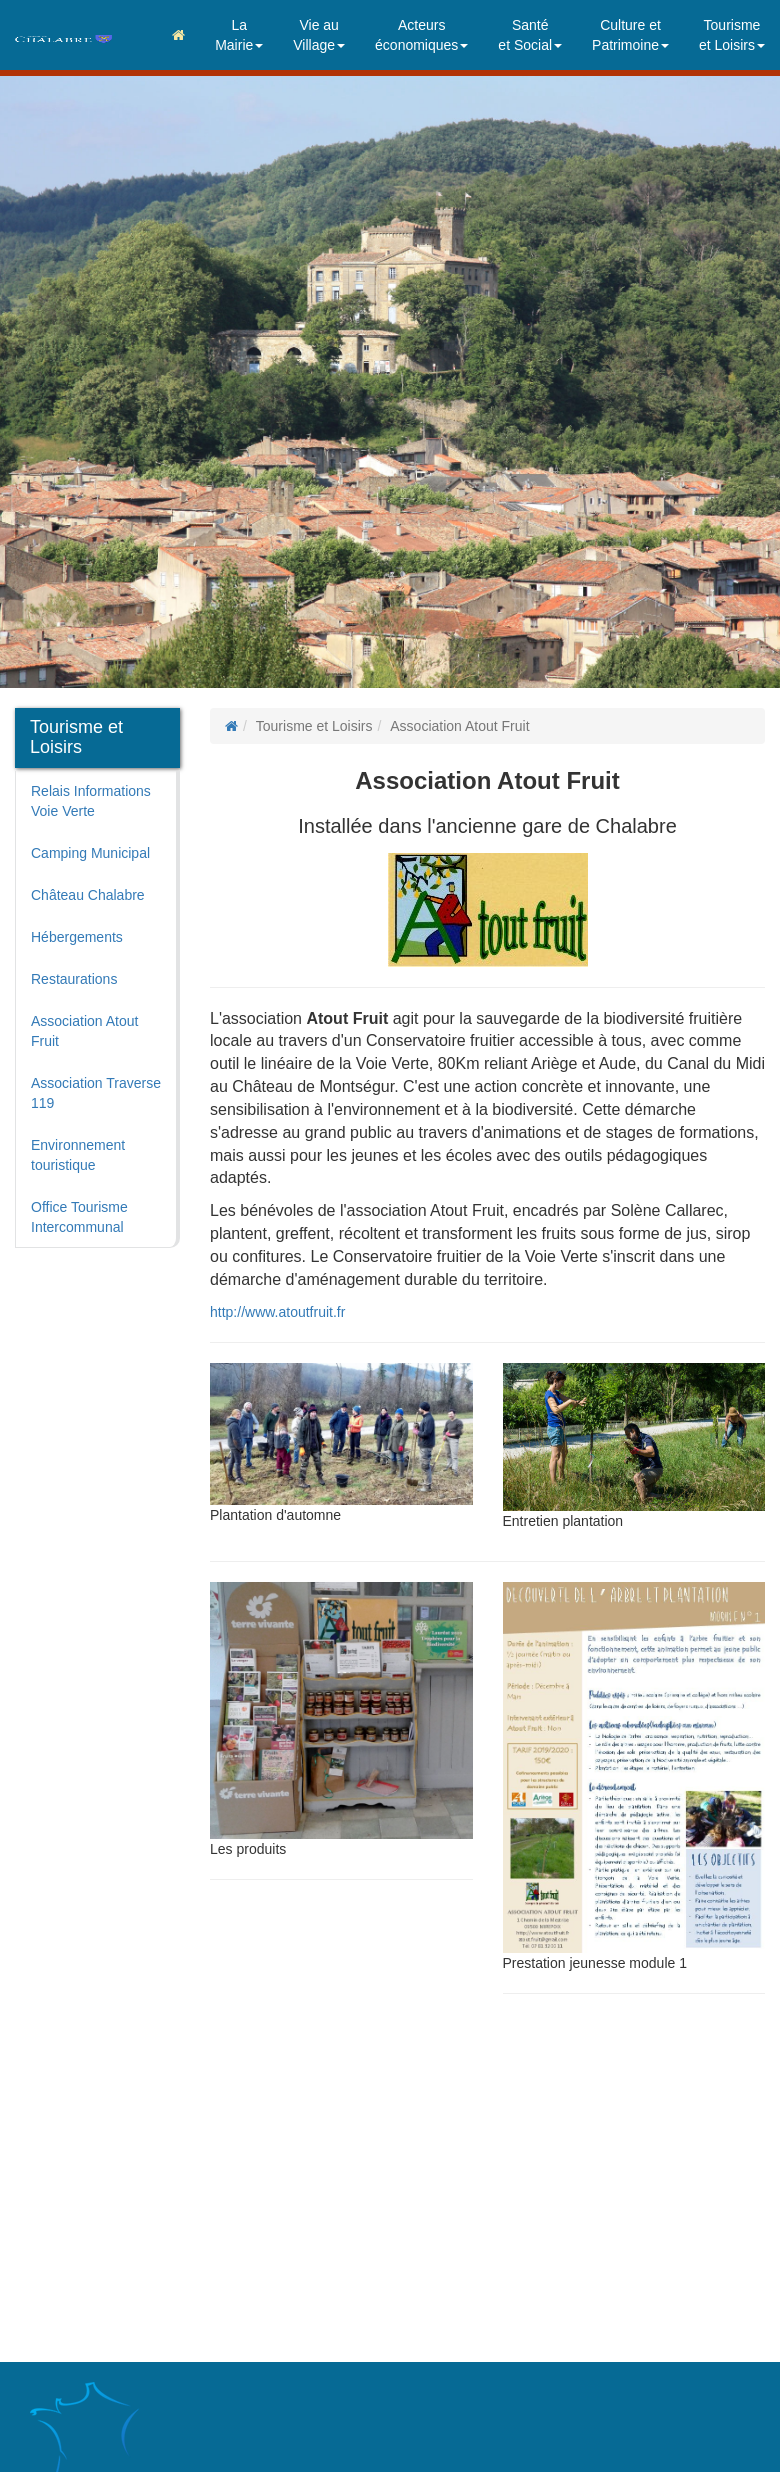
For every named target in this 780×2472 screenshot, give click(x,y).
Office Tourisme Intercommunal (79, 1217)
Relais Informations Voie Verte (91, 801)
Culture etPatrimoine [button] (630, 35)
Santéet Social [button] (530, 35)
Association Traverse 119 (96, 1093)
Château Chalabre (88, 895)
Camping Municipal (90, 853)
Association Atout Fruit (84, 1031)
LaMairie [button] (239, 35)
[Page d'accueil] (231, 726)
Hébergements (77, 937)
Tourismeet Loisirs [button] (732, 35)
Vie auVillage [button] (319, 35)
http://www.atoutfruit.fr (277, 1312)
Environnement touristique (78, 1155)
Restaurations (74, 979)
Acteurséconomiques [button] (421, 35)
